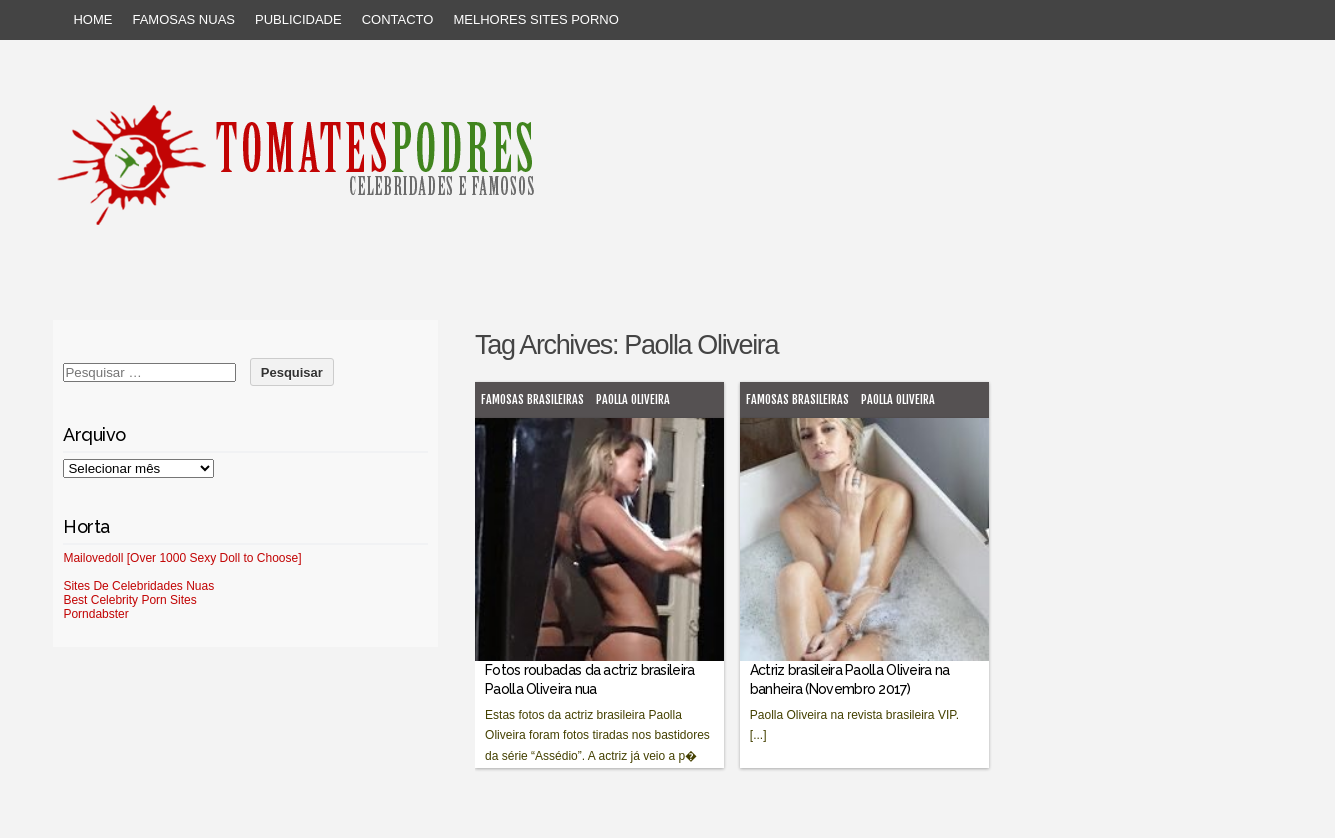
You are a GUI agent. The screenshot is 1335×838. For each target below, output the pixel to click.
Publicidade (298, 19)
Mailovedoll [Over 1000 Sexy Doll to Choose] (182, 558)
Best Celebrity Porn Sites (129, 600)
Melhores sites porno (535, 19)
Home (92, 19)
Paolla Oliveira (633, 399)
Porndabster (95, 614)
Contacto (398, 19)
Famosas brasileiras (532, 399)
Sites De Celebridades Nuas (138, 586)
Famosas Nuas (183, 19)
